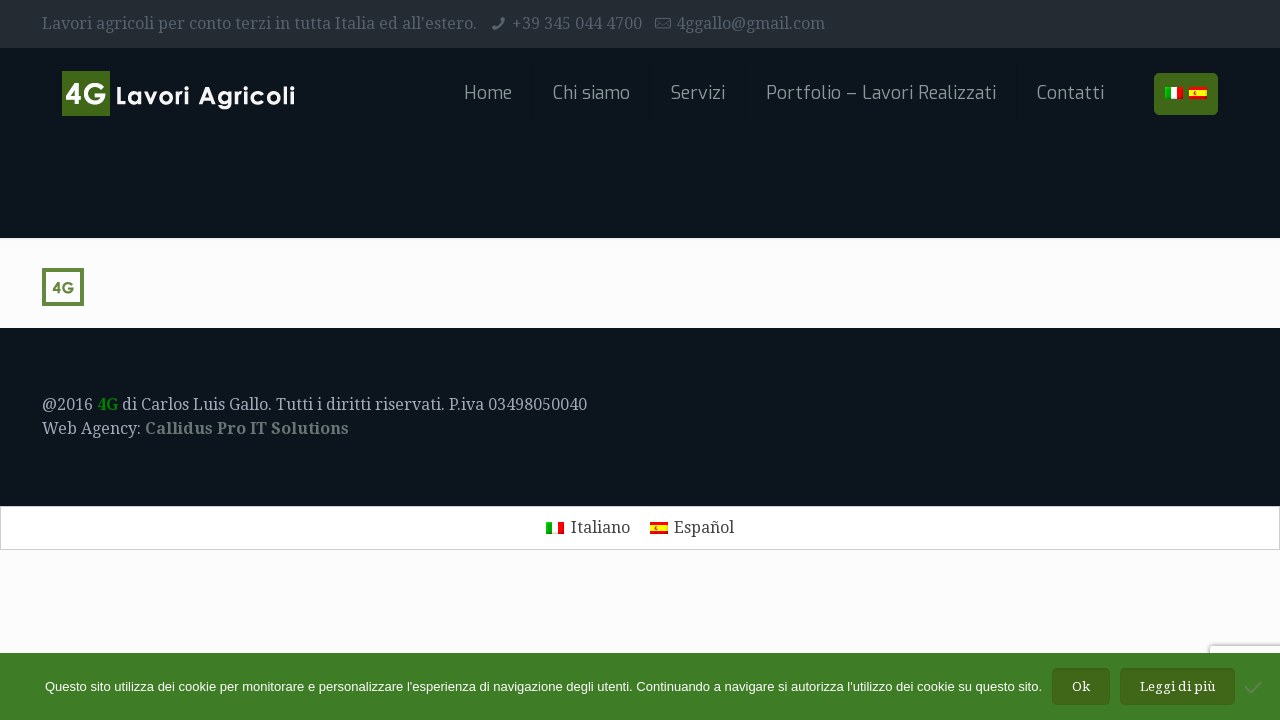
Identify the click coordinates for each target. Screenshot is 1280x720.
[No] (1255, 687)
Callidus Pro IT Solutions (247, 428)
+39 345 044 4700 (577, 23)
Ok (1081, 686)
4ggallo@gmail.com (750, 23)
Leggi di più (1177, 686)
